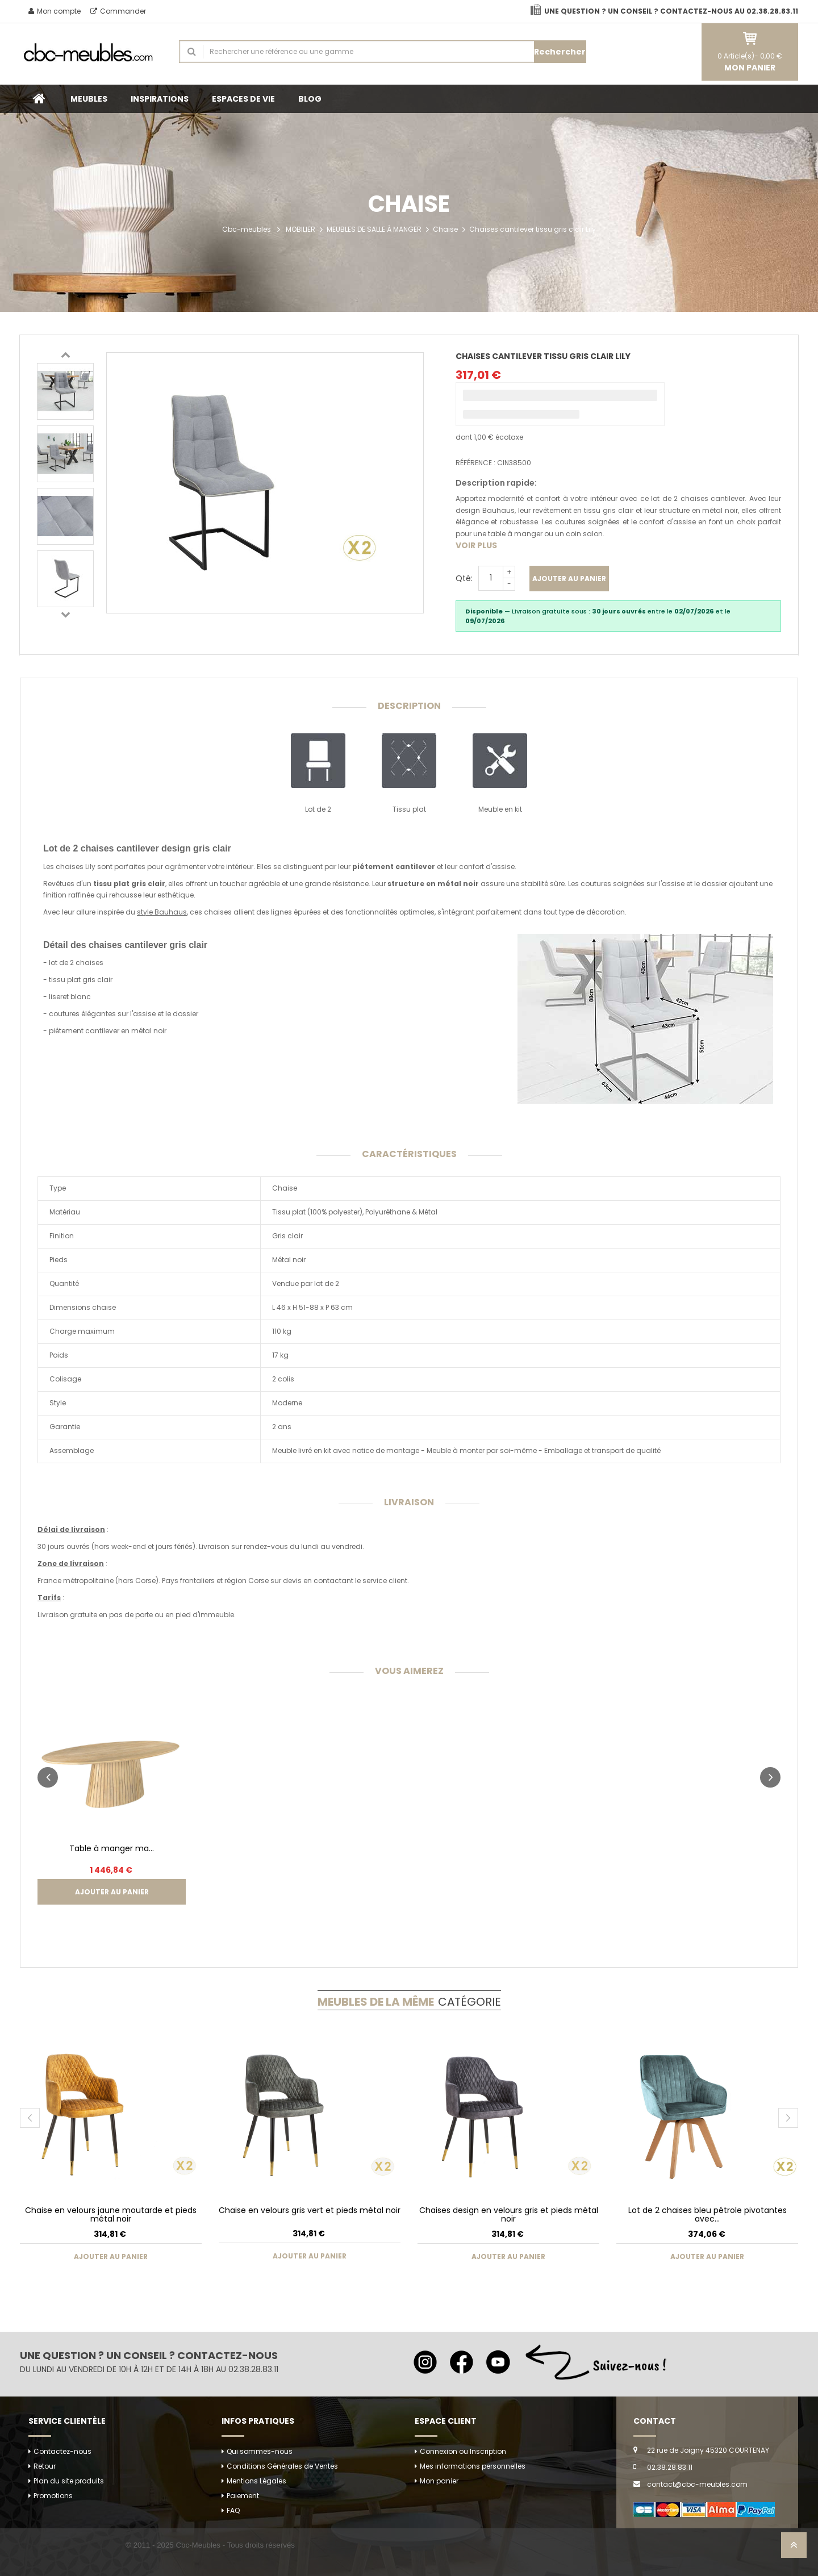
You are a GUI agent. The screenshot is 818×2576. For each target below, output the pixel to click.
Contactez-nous (62, 2451)
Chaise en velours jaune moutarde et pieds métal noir (111, 2214)
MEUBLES (88, 99)
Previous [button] (65, 354)
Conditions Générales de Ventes (282, 2466)
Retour (45, 2466)
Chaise (445, 229)
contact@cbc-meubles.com (697, 2484)
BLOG (310, 99)
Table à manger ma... (111, 1848)
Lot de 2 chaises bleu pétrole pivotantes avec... (707, 2214)
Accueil (39, 99)
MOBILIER (300, 229)
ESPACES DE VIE (243, 99)
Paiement (243, 2495)
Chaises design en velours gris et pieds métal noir (508, 2214)
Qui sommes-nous (260, 2451)
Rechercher (560, 51)
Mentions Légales (256, 2481)
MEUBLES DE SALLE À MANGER (374, 229)
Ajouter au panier (569, 578)
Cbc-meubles (246, 229)
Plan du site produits (69, 2481)
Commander (118, 11)
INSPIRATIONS (160, 99)
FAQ (233, 2510)
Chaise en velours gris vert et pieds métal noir (309, 2210)
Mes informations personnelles (472, 2466)
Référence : (475, 462)
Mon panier (439, 2481)
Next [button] (65, 614)
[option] (65, 391)
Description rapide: (496, 483)
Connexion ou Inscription (463, 2451)
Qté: (464, 578)
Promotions (53, 2495)
